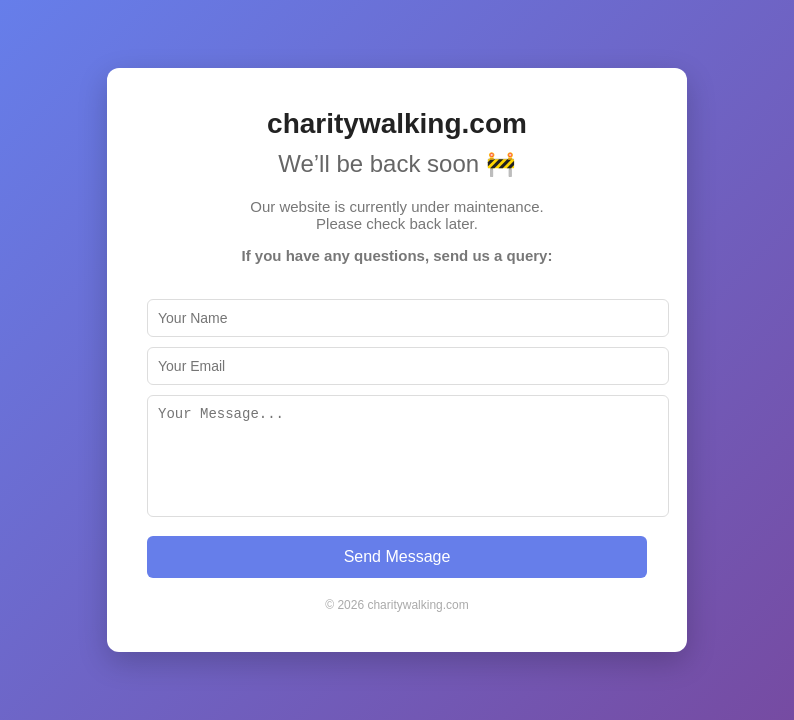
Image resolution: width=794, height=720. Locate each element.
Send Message (397, 556)
